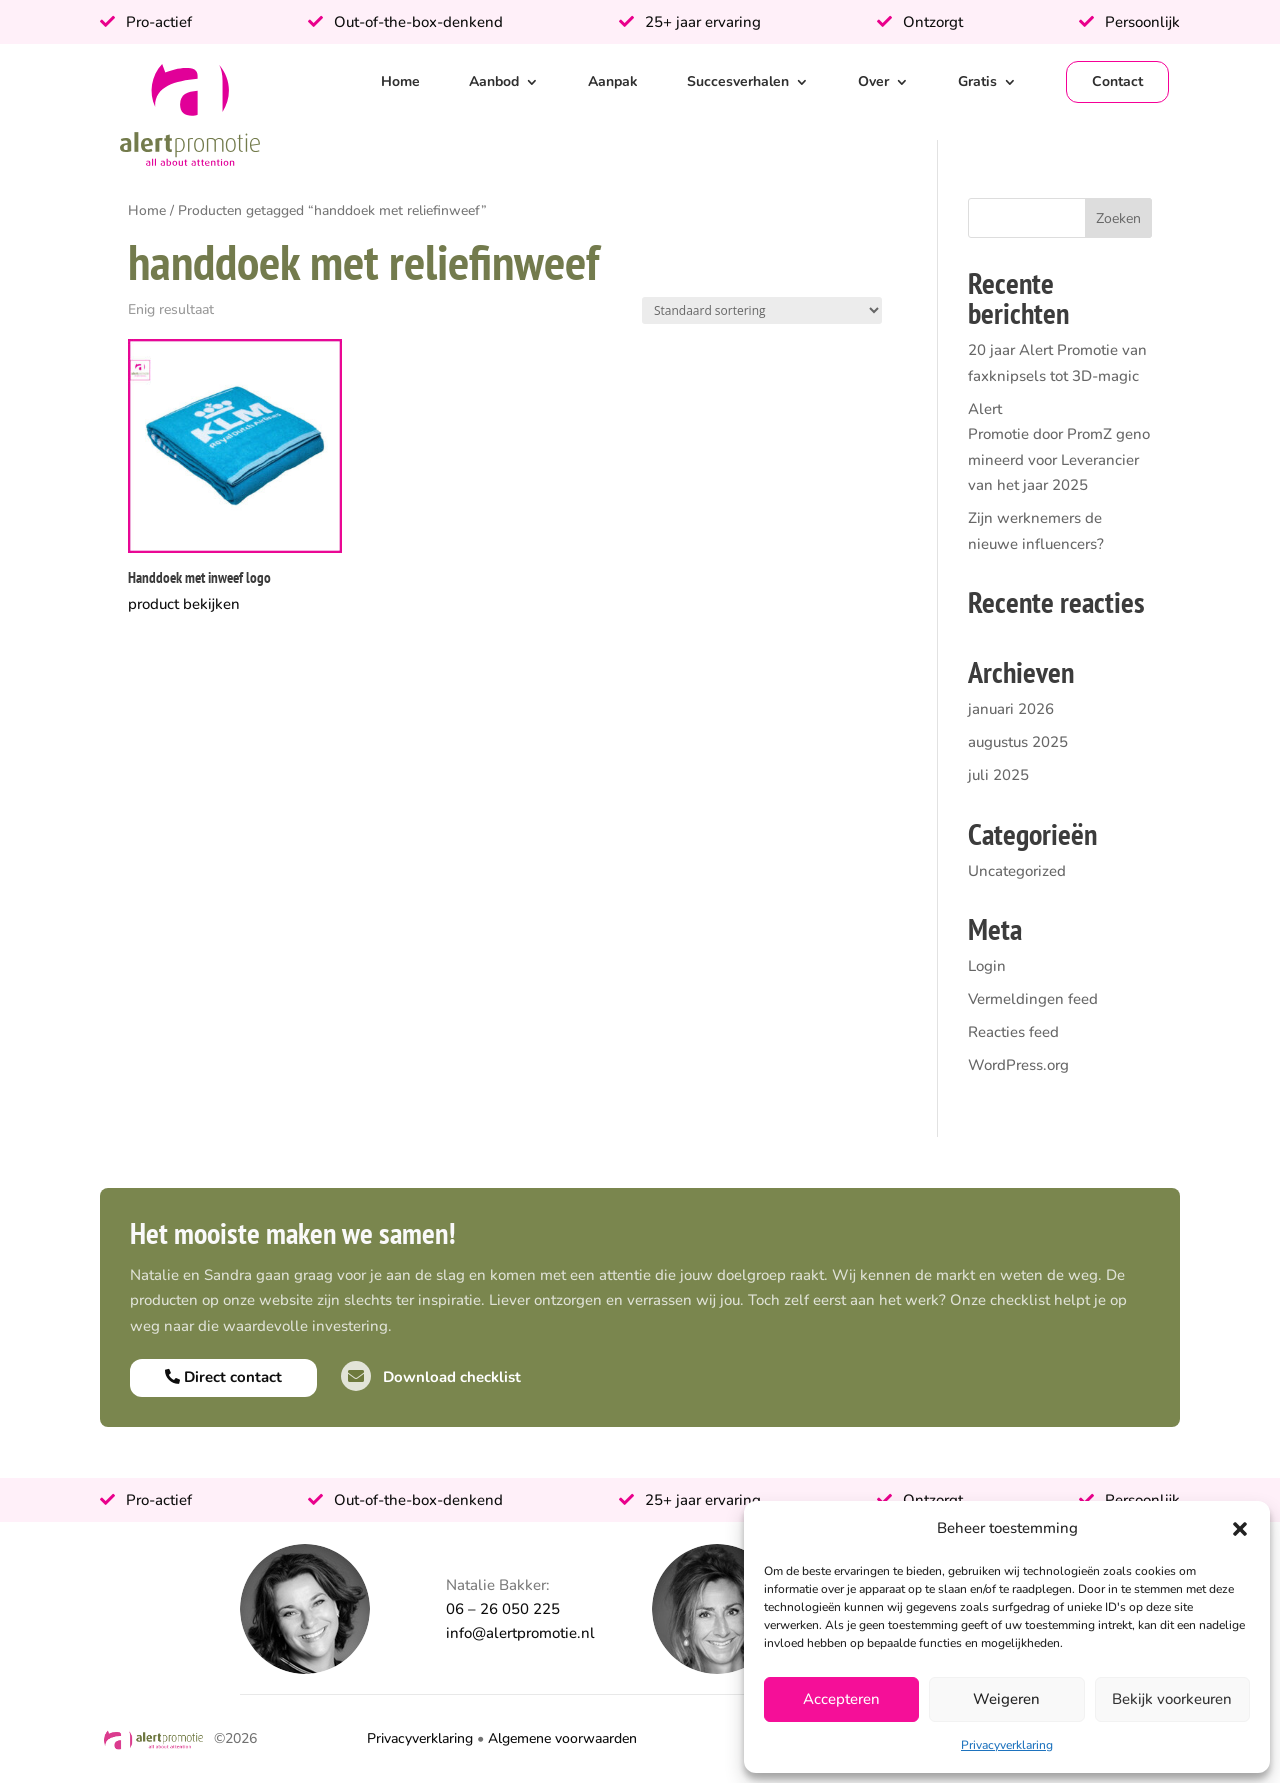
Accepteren (841, 1699)
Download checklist (431, 1377)
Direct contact (223, 1377)
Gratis (977, 81)
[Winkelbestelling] (762, 310)
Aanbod (494, 81)
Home (400, 81)
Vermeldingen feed (1033, 999)
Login (987, 966)
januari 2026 (1011, 709)
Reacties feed (1013, 1032)
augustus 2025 (1018, 742)
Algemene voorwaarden (562, 1738)
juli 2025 (998, 775)
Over (873, 81)
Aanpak (613, 81)
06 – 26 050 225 (503, 1609)
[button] (1240, 1529)
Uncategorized (1017, 871)
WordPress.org (1018, 1065)
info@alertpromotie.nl (520, 1633)
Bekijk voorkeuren (1172, 1699)
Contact (1117, 81)
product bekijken (184, 604)
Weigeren (1006, 1699)
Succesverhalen (738, 81)
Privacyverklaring (1007, 1745)
